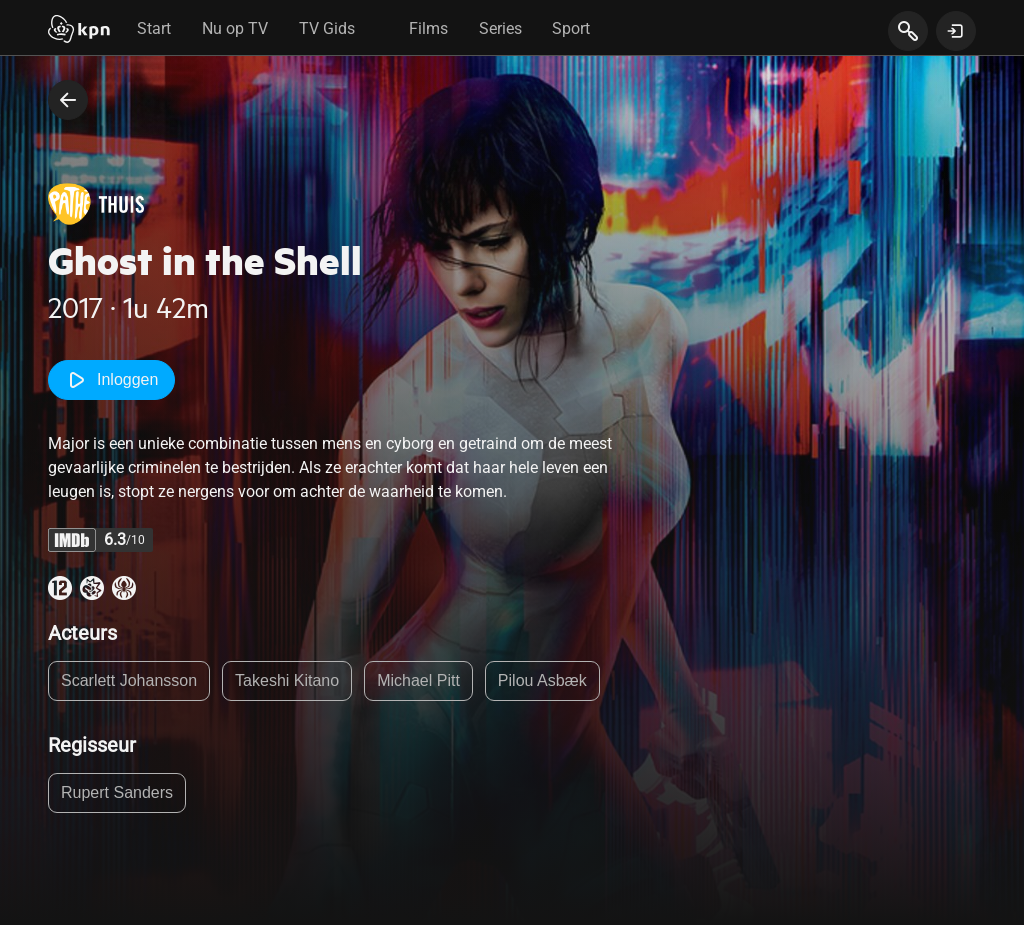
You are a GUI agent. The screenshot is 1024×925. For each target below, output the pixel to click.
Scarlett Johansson (129, 680)
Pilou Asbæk (542, 680)
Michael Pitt (418, 680)
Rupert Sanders (117, 792)
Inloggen (111, 380)
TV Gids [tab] (327, 28)
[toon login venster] (956, 31)
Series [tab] (500, 28)
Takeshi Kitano (287, 680)
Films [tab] (428, 28)
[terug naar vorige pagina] (68, 100)
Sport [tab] (571, 28)
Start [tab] (154, 28)
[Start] (79, 31)
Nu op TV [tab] (235, 28)
